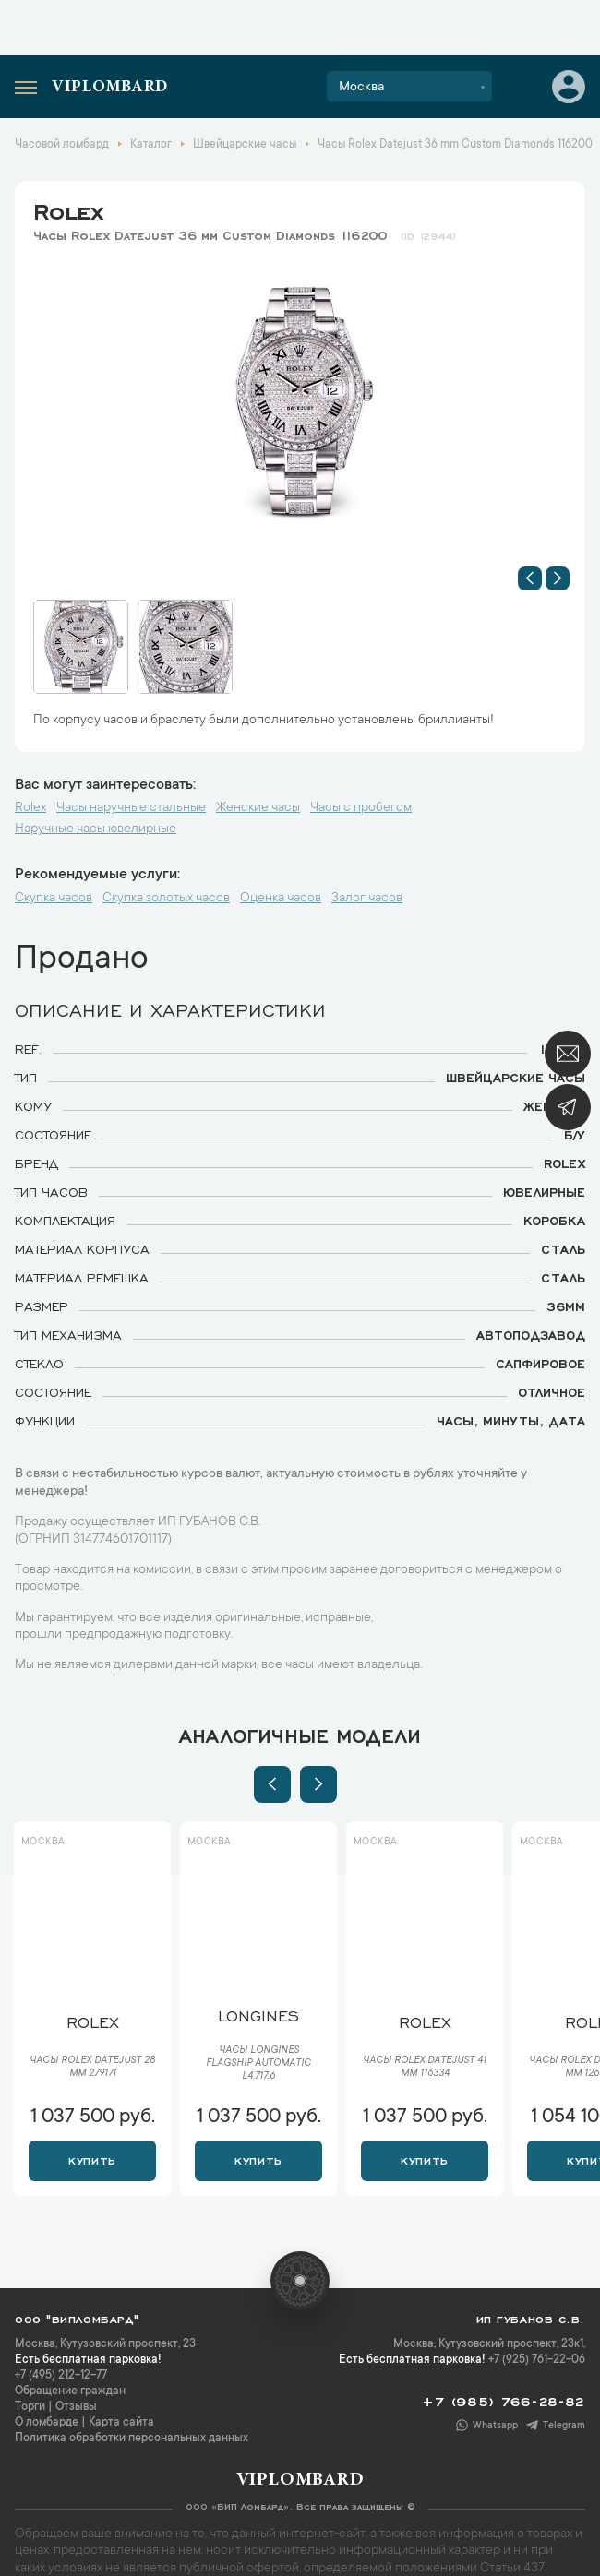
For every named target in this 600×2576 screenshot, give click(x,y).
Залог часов (366, 898)
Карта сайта (121, 2422)
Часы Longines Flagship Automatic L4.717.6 (258, 2063)
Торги (30, 2407)
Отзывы (76, 2407)
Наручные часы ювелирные (95, 829)
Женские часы (258, 808)
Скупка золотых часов (166, 898)
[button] (530, 578)
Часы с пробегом (361, 808)
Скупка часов (53, 898)
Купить (91, 2159)
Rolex (68, 208)
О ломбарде (46, 2422)
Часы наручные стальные (131, 808)
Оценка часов (280, 898)
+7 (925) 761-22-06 (536, 2360)
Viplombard (110, 87)
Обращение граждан (70, 2391)
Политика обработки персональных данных (131, 2438)
